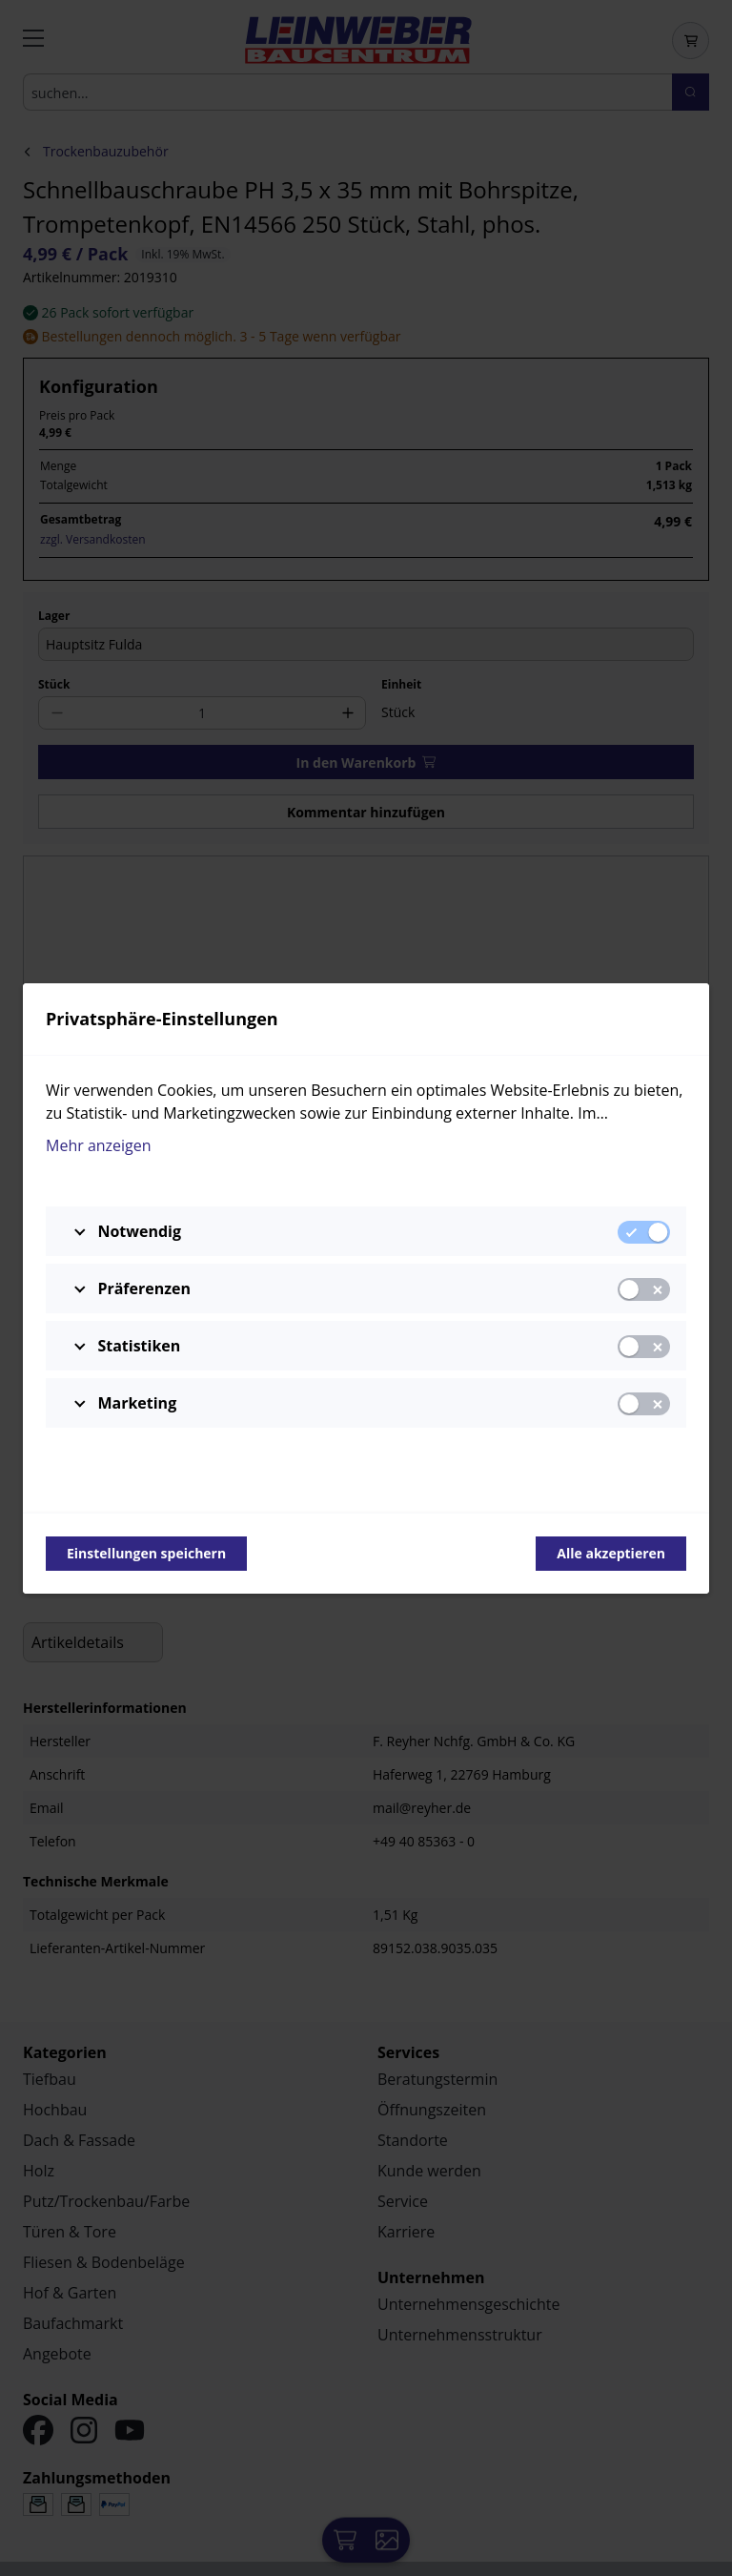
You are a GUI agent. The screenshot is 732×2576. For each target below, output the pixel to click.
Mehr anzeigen (99, 1145)
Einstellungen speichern (146, 1553)
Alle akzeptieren (611, 1553)
